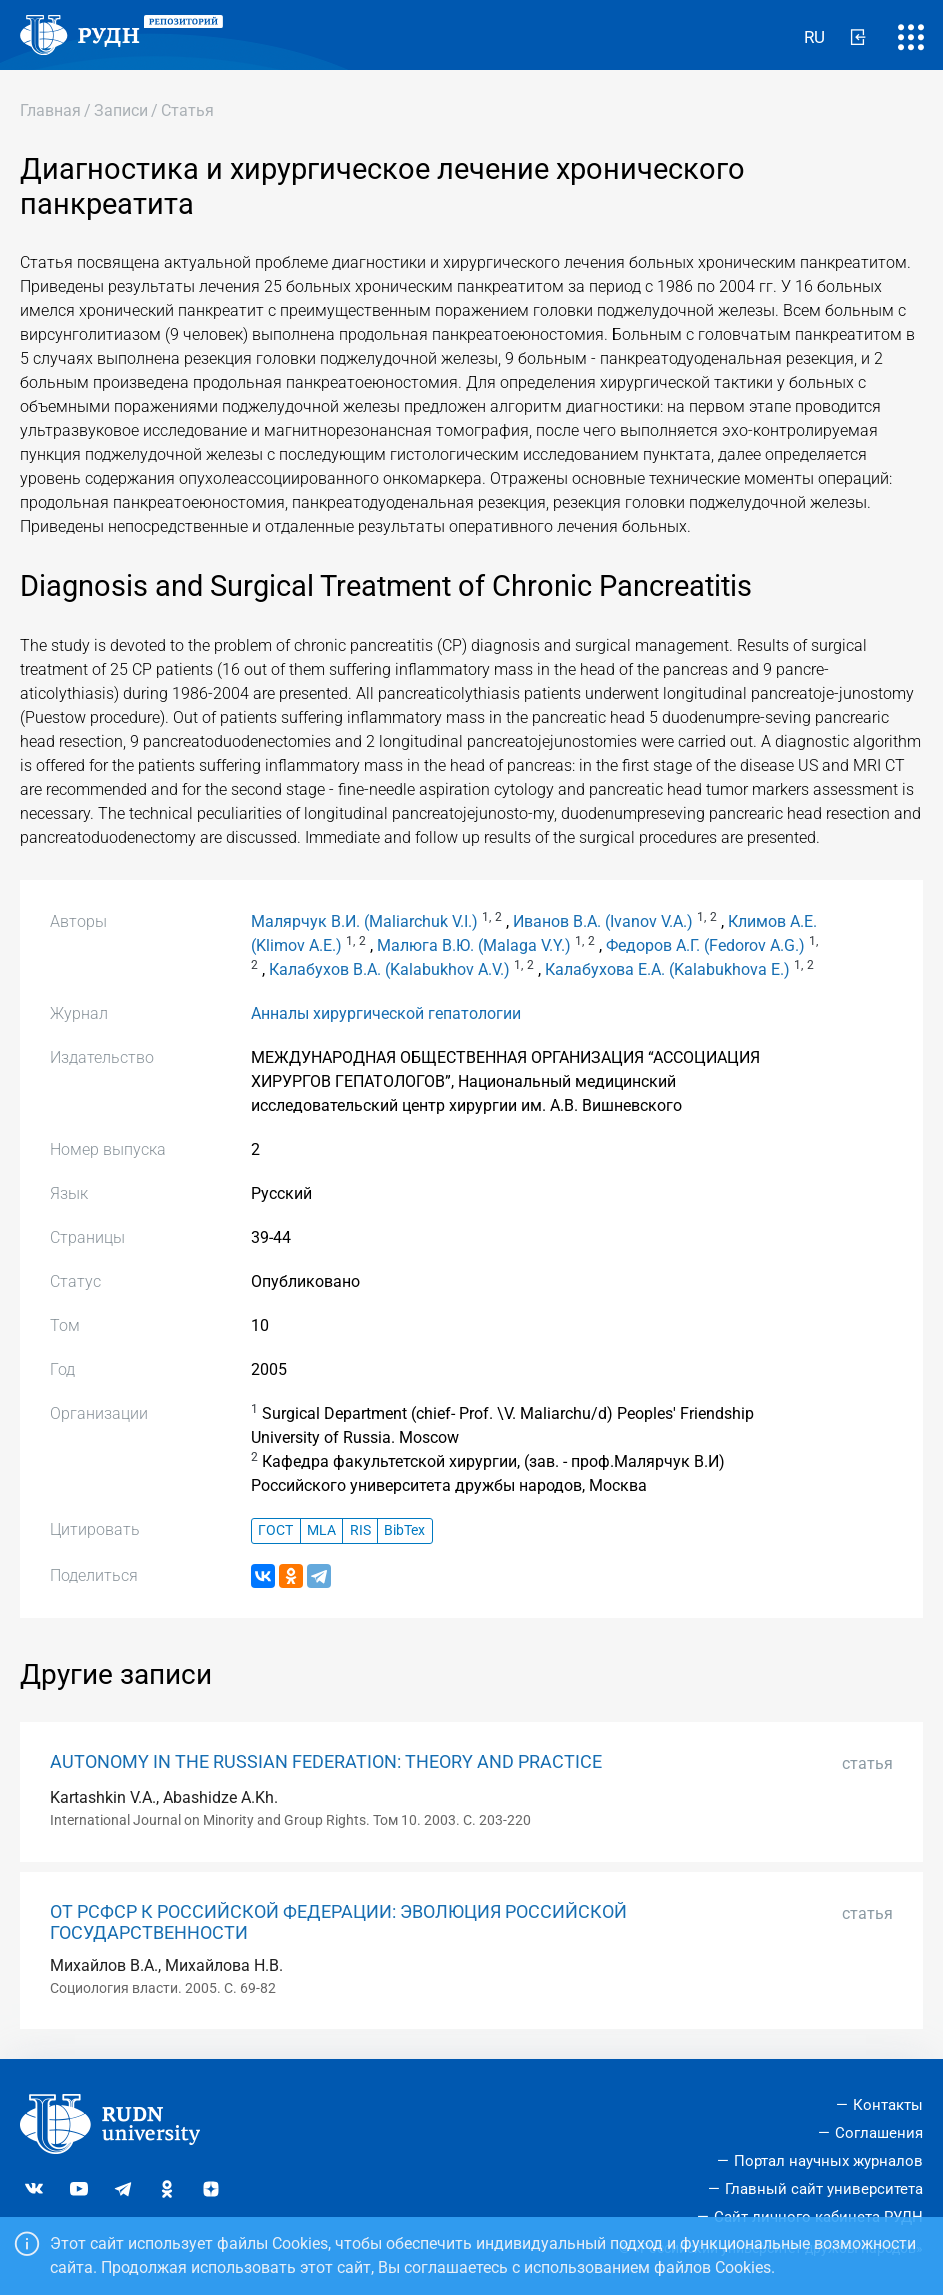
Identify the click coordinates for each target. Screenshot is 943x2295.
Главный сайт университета (824, 2189)
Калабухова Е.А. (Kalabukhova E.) (667, 969)
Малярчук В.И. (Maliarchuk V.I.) (364, 921)
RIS (360, 1530)
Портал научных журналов (828, 2161)
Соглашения (879, 2133)
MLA (321, 1530)
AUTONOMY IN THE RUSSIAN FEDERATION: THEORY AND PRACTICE (326, 1762)
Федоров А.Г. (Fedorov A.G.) (705, 945)
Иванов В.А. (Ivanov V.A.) (603, 921)
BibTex (404, 1530)
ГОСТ (275, 1530)
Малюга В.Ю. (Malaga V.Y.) (474, 945)
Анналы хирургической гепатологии (386, 1013)
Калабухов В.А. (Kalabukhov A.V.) (389, 969)
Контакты (888, 2105)
